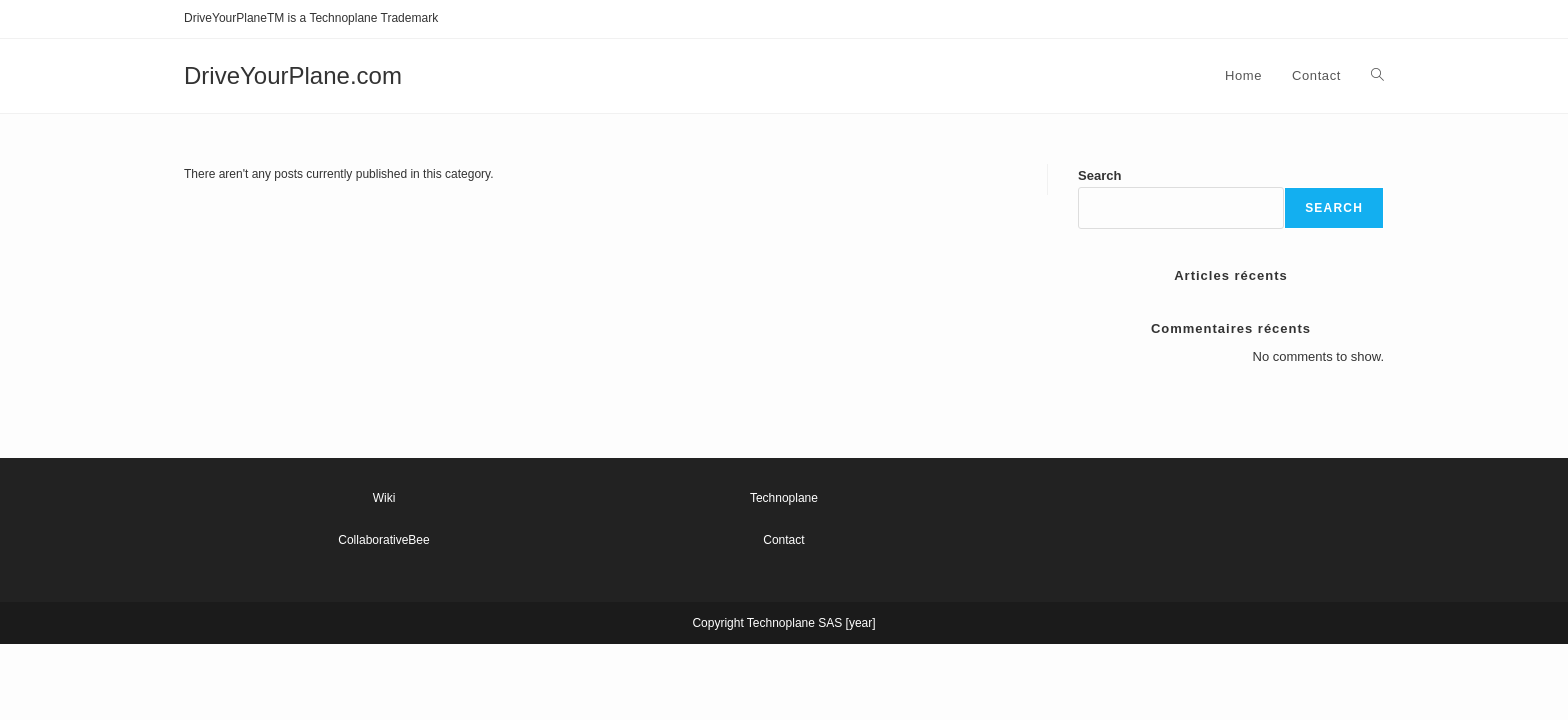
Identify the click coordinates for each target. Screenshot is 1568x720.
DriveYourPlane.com (293, 75)
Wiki (384, 498)
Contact (783, 540)
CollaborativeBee (383, 540)
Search (1099, 175)
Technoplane (784, 498)
